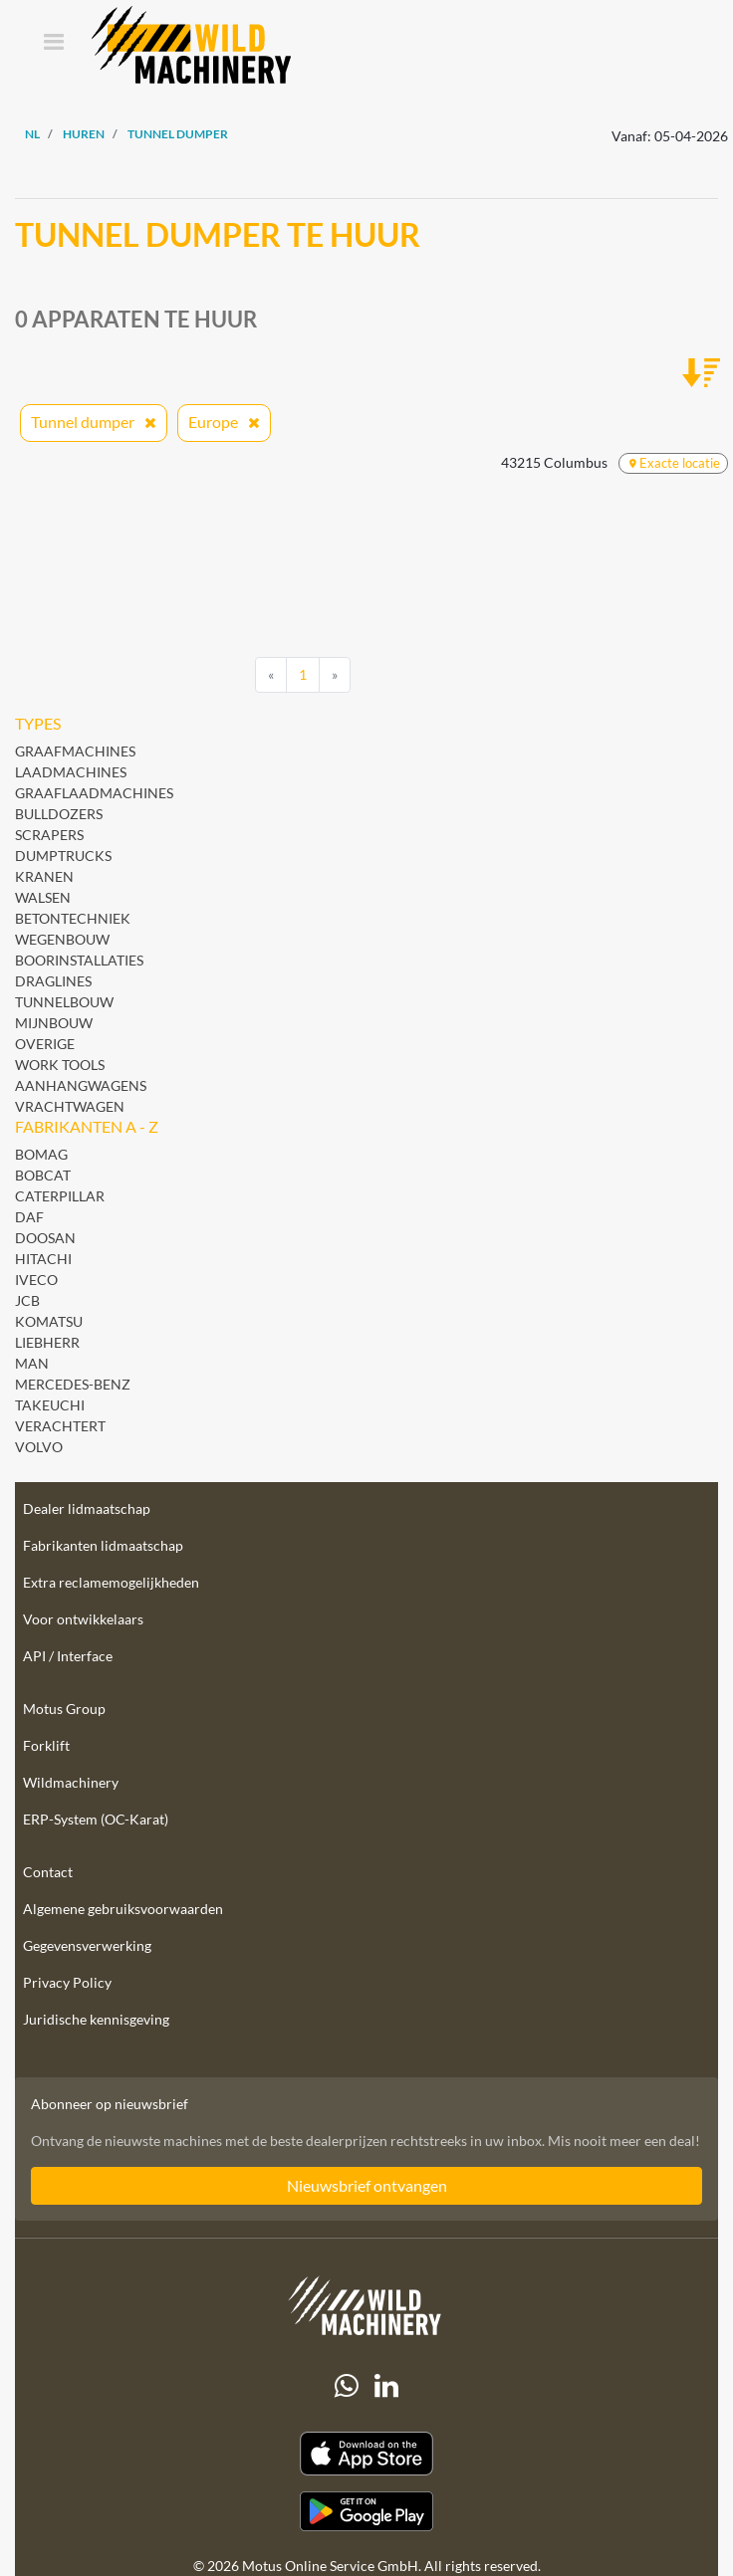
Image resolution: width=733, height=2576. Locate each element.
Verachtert (60, 1425)
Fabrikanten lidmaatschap (103, 1545)
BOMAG (41, 1154)
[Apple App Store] (366, 2454)
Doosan (45, 1237)
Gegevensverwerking (87, 1945)
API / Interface (68, 1655)
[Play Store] (366, 2511)
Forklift (46, 1745)
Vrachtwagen (69, 1106)
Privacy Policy (67, 1982)
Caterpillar (60, 1195)
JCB (27, 1300)
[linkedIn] (386, 2386)
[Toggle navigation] (53, 43)
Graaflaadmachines (94, 792)
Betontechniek (72, 918)
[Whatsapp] (346, 2386)
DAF (29, 1216)
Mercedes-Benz (72, 1384)
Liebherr (47, 1342)
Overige (45, 1043)
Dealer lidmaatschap (86, 1508)
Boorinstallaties (79, 960)
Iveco (36, 1279)
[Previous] (271, 675)
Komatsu (49, 1321)
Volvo (39, 1446)
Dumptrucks (63, 855)
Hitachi (43, 1258)
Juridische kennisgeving (96, 2019)
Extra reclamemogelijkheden (111, 1582)
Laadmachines (70, 771)
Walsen (43, 897)
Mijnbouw (54, 1022)
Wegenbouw (62, 939)
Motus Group (64, 1708)
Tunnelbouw (64, 1001)
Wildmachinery (71, 1782)
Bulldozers (59, 813)
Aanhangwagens (80, 1085)
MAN (32, 1363)
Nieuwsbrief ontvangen (367, 2185)
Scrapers (49, 834)
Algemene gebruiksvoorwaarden (123, 1908)
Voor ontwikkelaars (83, 1618)
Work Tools (60, 1064)
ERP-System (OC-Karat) (95, 1819)
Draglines (53, 980)
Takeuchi (50, 1404)
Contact (48, 1871)
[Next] (335, 675)
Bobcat (43, 1175)
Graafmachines (75, 751)
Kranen (44, 876)
